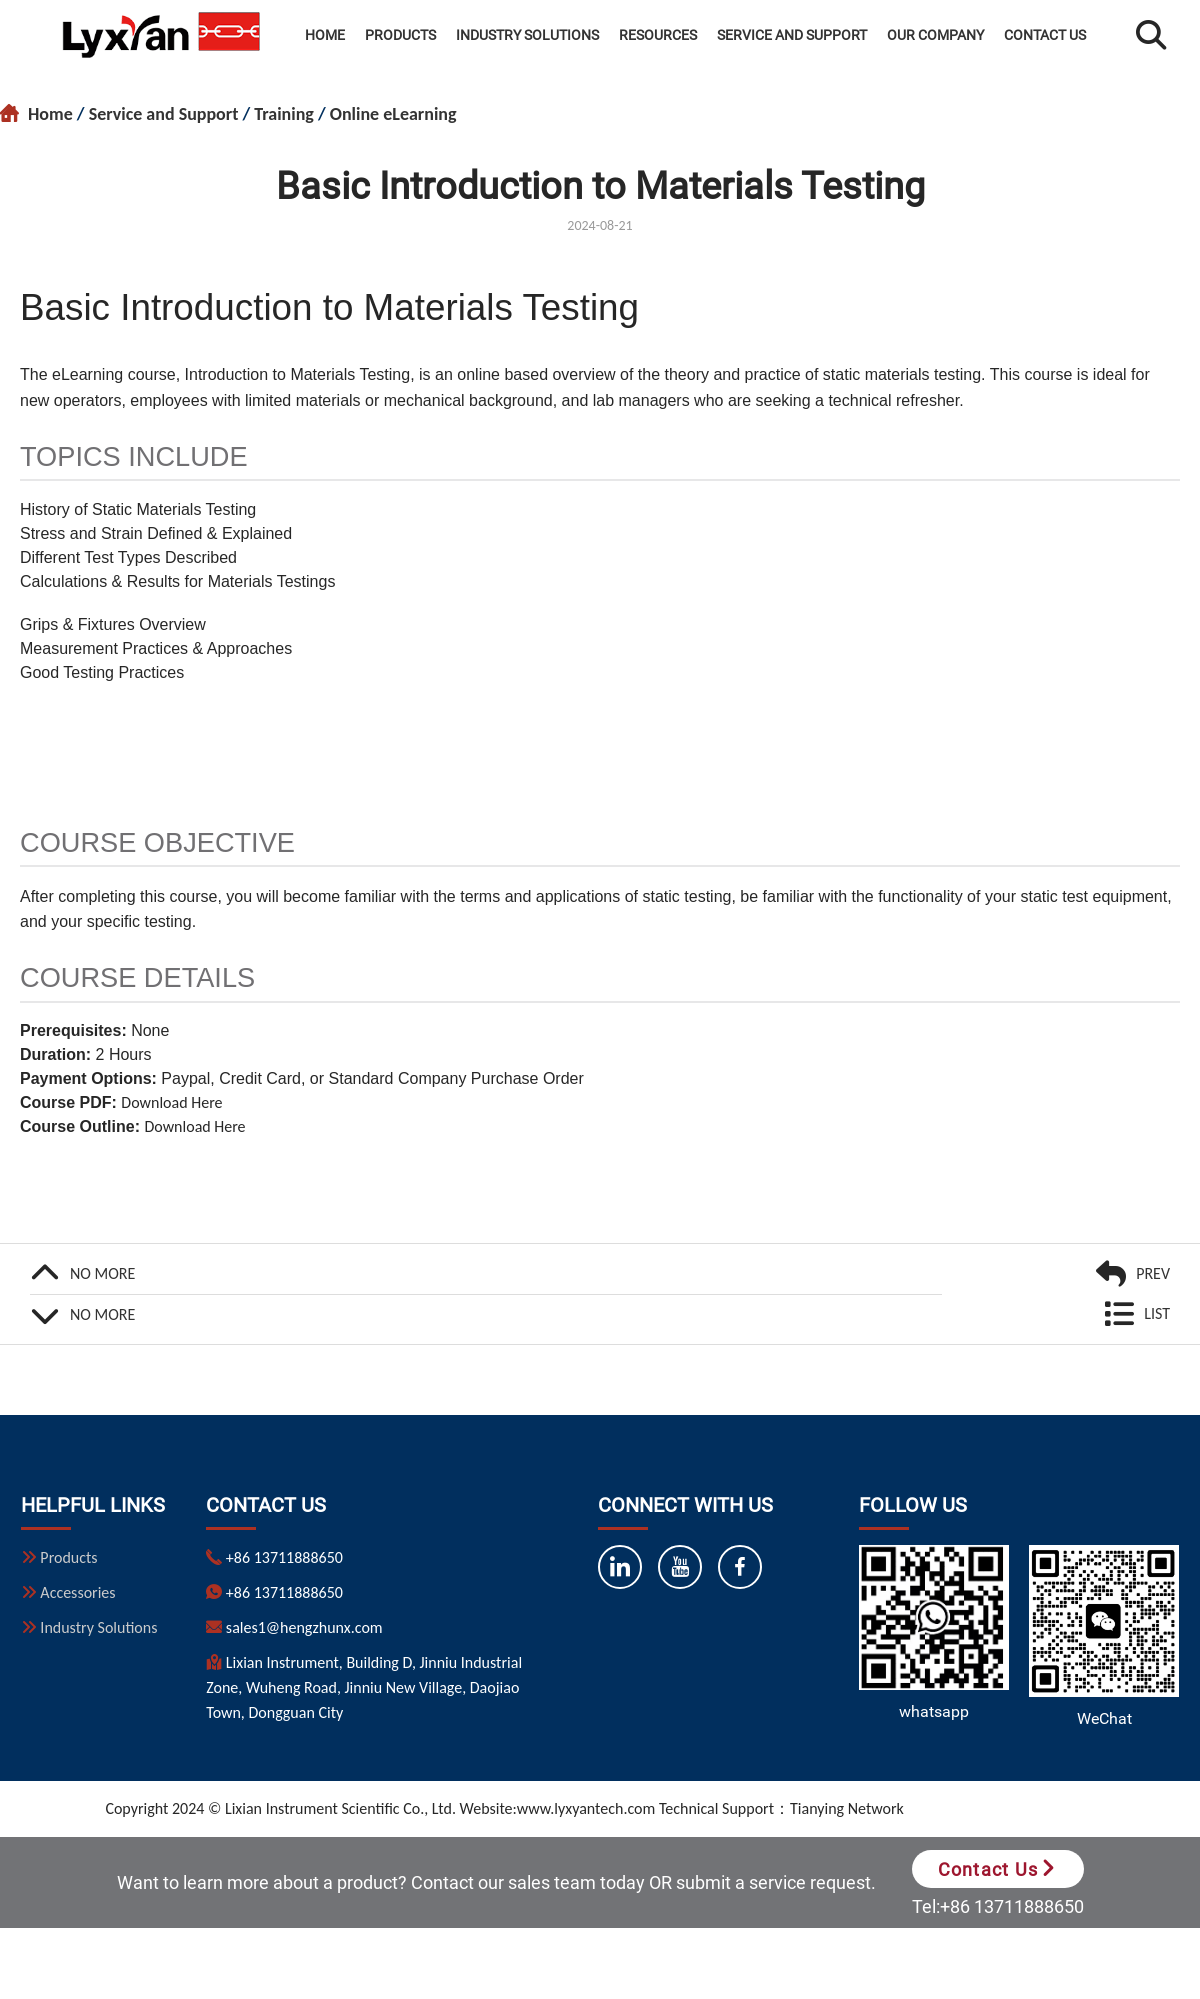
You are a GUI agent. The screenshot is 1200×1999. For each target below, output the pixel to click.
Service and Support (792, 35)
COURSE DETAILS (137, 977)
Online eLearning (393, 114)
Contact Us (1045, 35)
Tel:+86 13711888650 (998, 1906)
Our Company (935, 35)
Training (284, 114)
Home (325, 35)
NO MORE (102, 1273)
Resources (658, 35)
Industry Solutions (527, 35)
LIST (1157, 1313)
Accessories (76, 1592)
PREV (1153, 1273)
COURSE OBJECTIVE (157, 842)
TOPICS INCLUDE (134, 456)
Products (400, 35)
